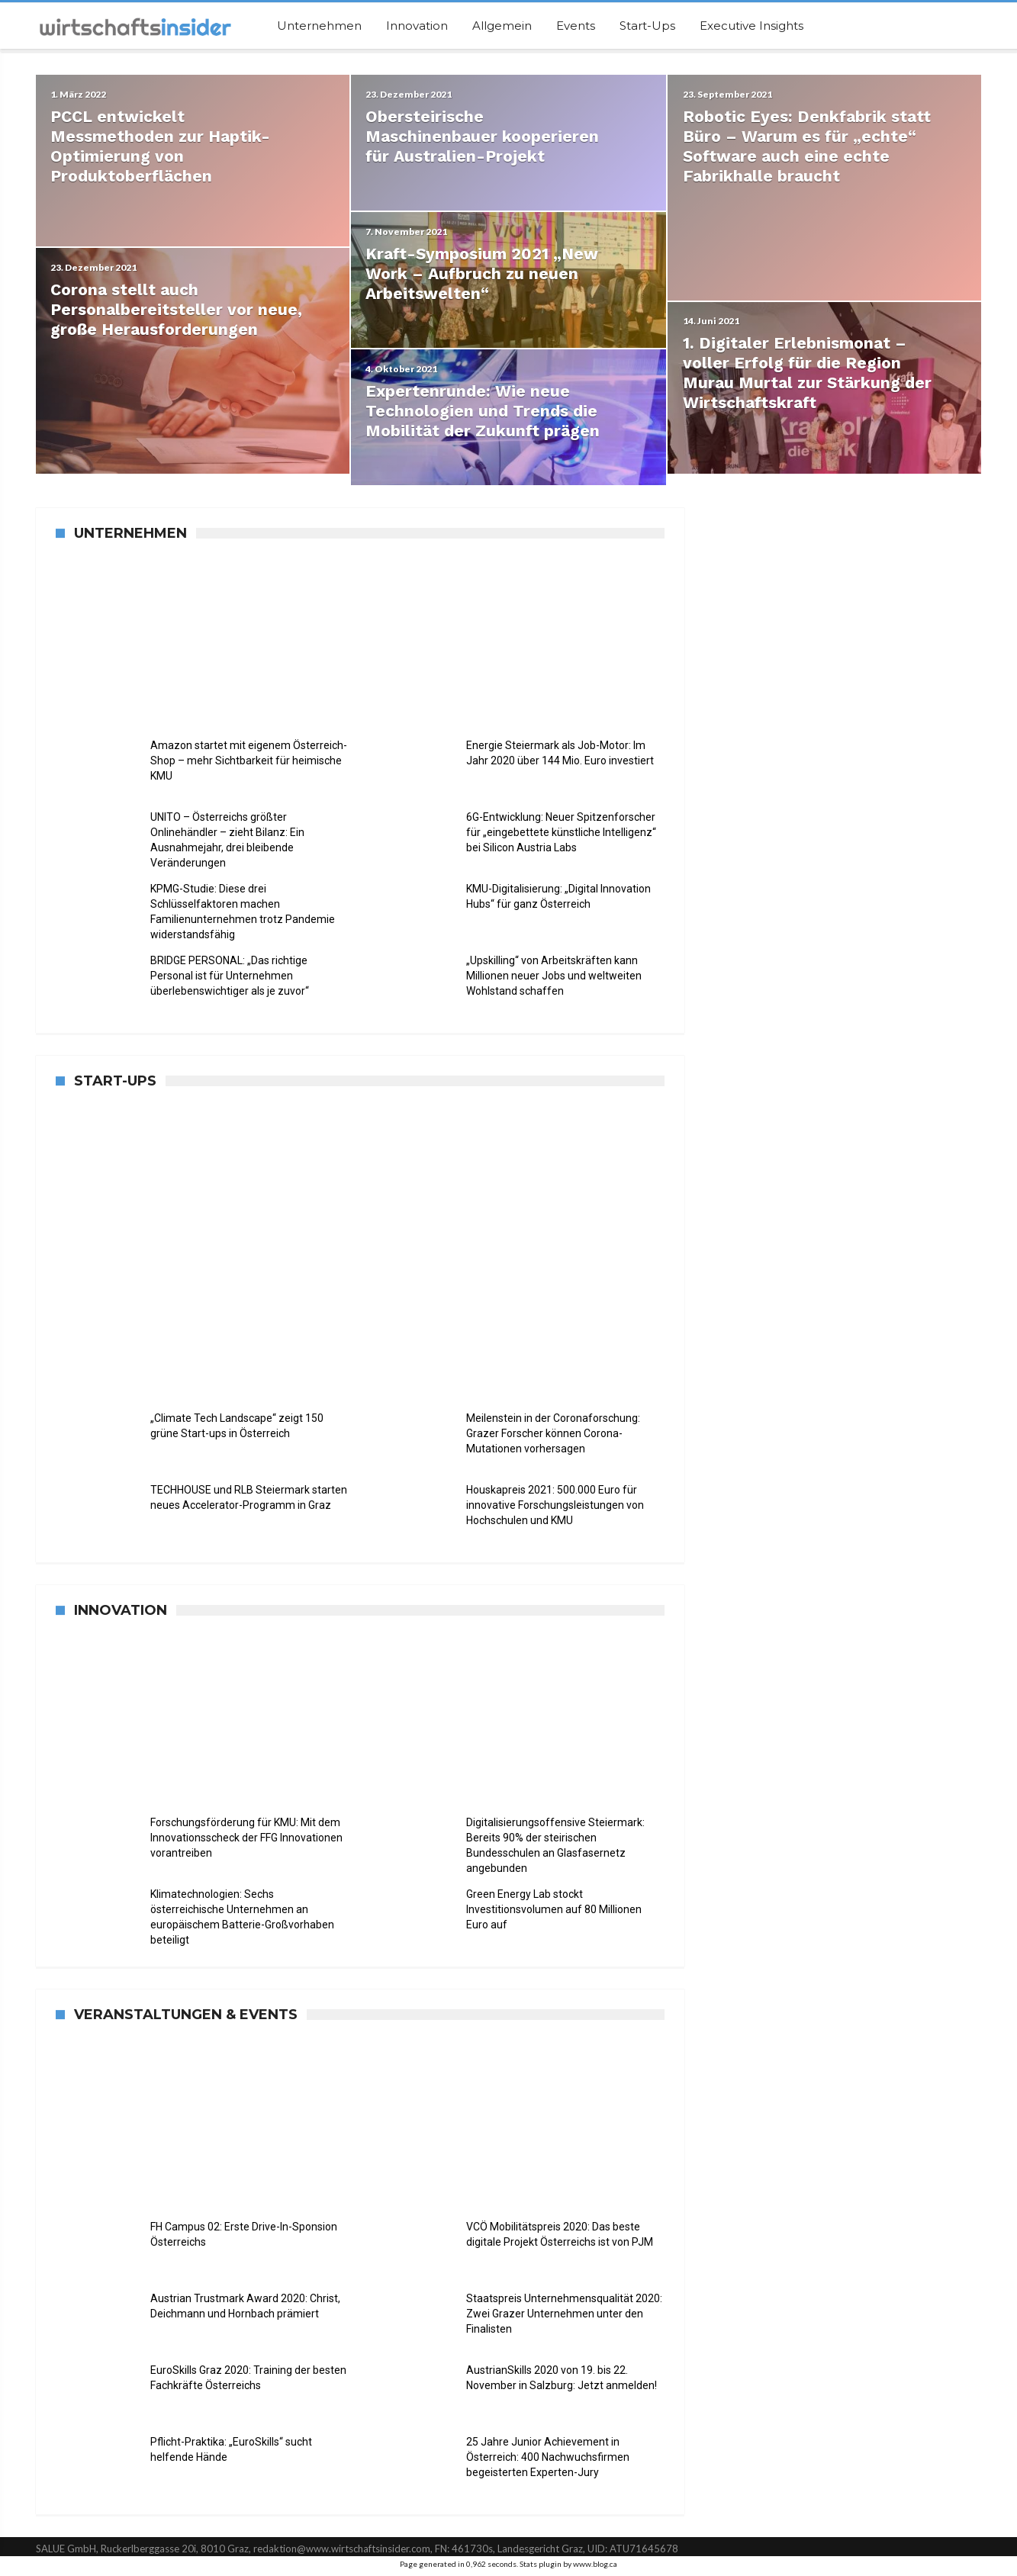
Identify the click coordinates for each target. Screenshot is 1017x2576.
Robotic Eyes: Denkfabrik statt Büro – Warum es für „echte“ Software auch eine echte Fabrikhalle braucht (807, 146)
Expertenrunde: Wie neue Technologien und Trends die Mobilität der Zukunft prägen (483, 413)
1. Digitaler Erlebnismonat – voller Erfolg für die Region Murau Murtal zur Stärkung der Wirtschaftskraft (807, 384)
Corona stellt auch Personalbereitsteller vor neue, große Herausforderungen (177, 314)
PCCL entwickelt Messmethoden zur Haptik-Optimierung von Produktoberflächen (161, 146)
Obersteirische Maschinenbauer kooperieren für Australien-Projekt (483, 136)
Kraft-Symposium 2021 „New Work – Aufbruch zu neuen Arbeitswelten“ (482, 275)
